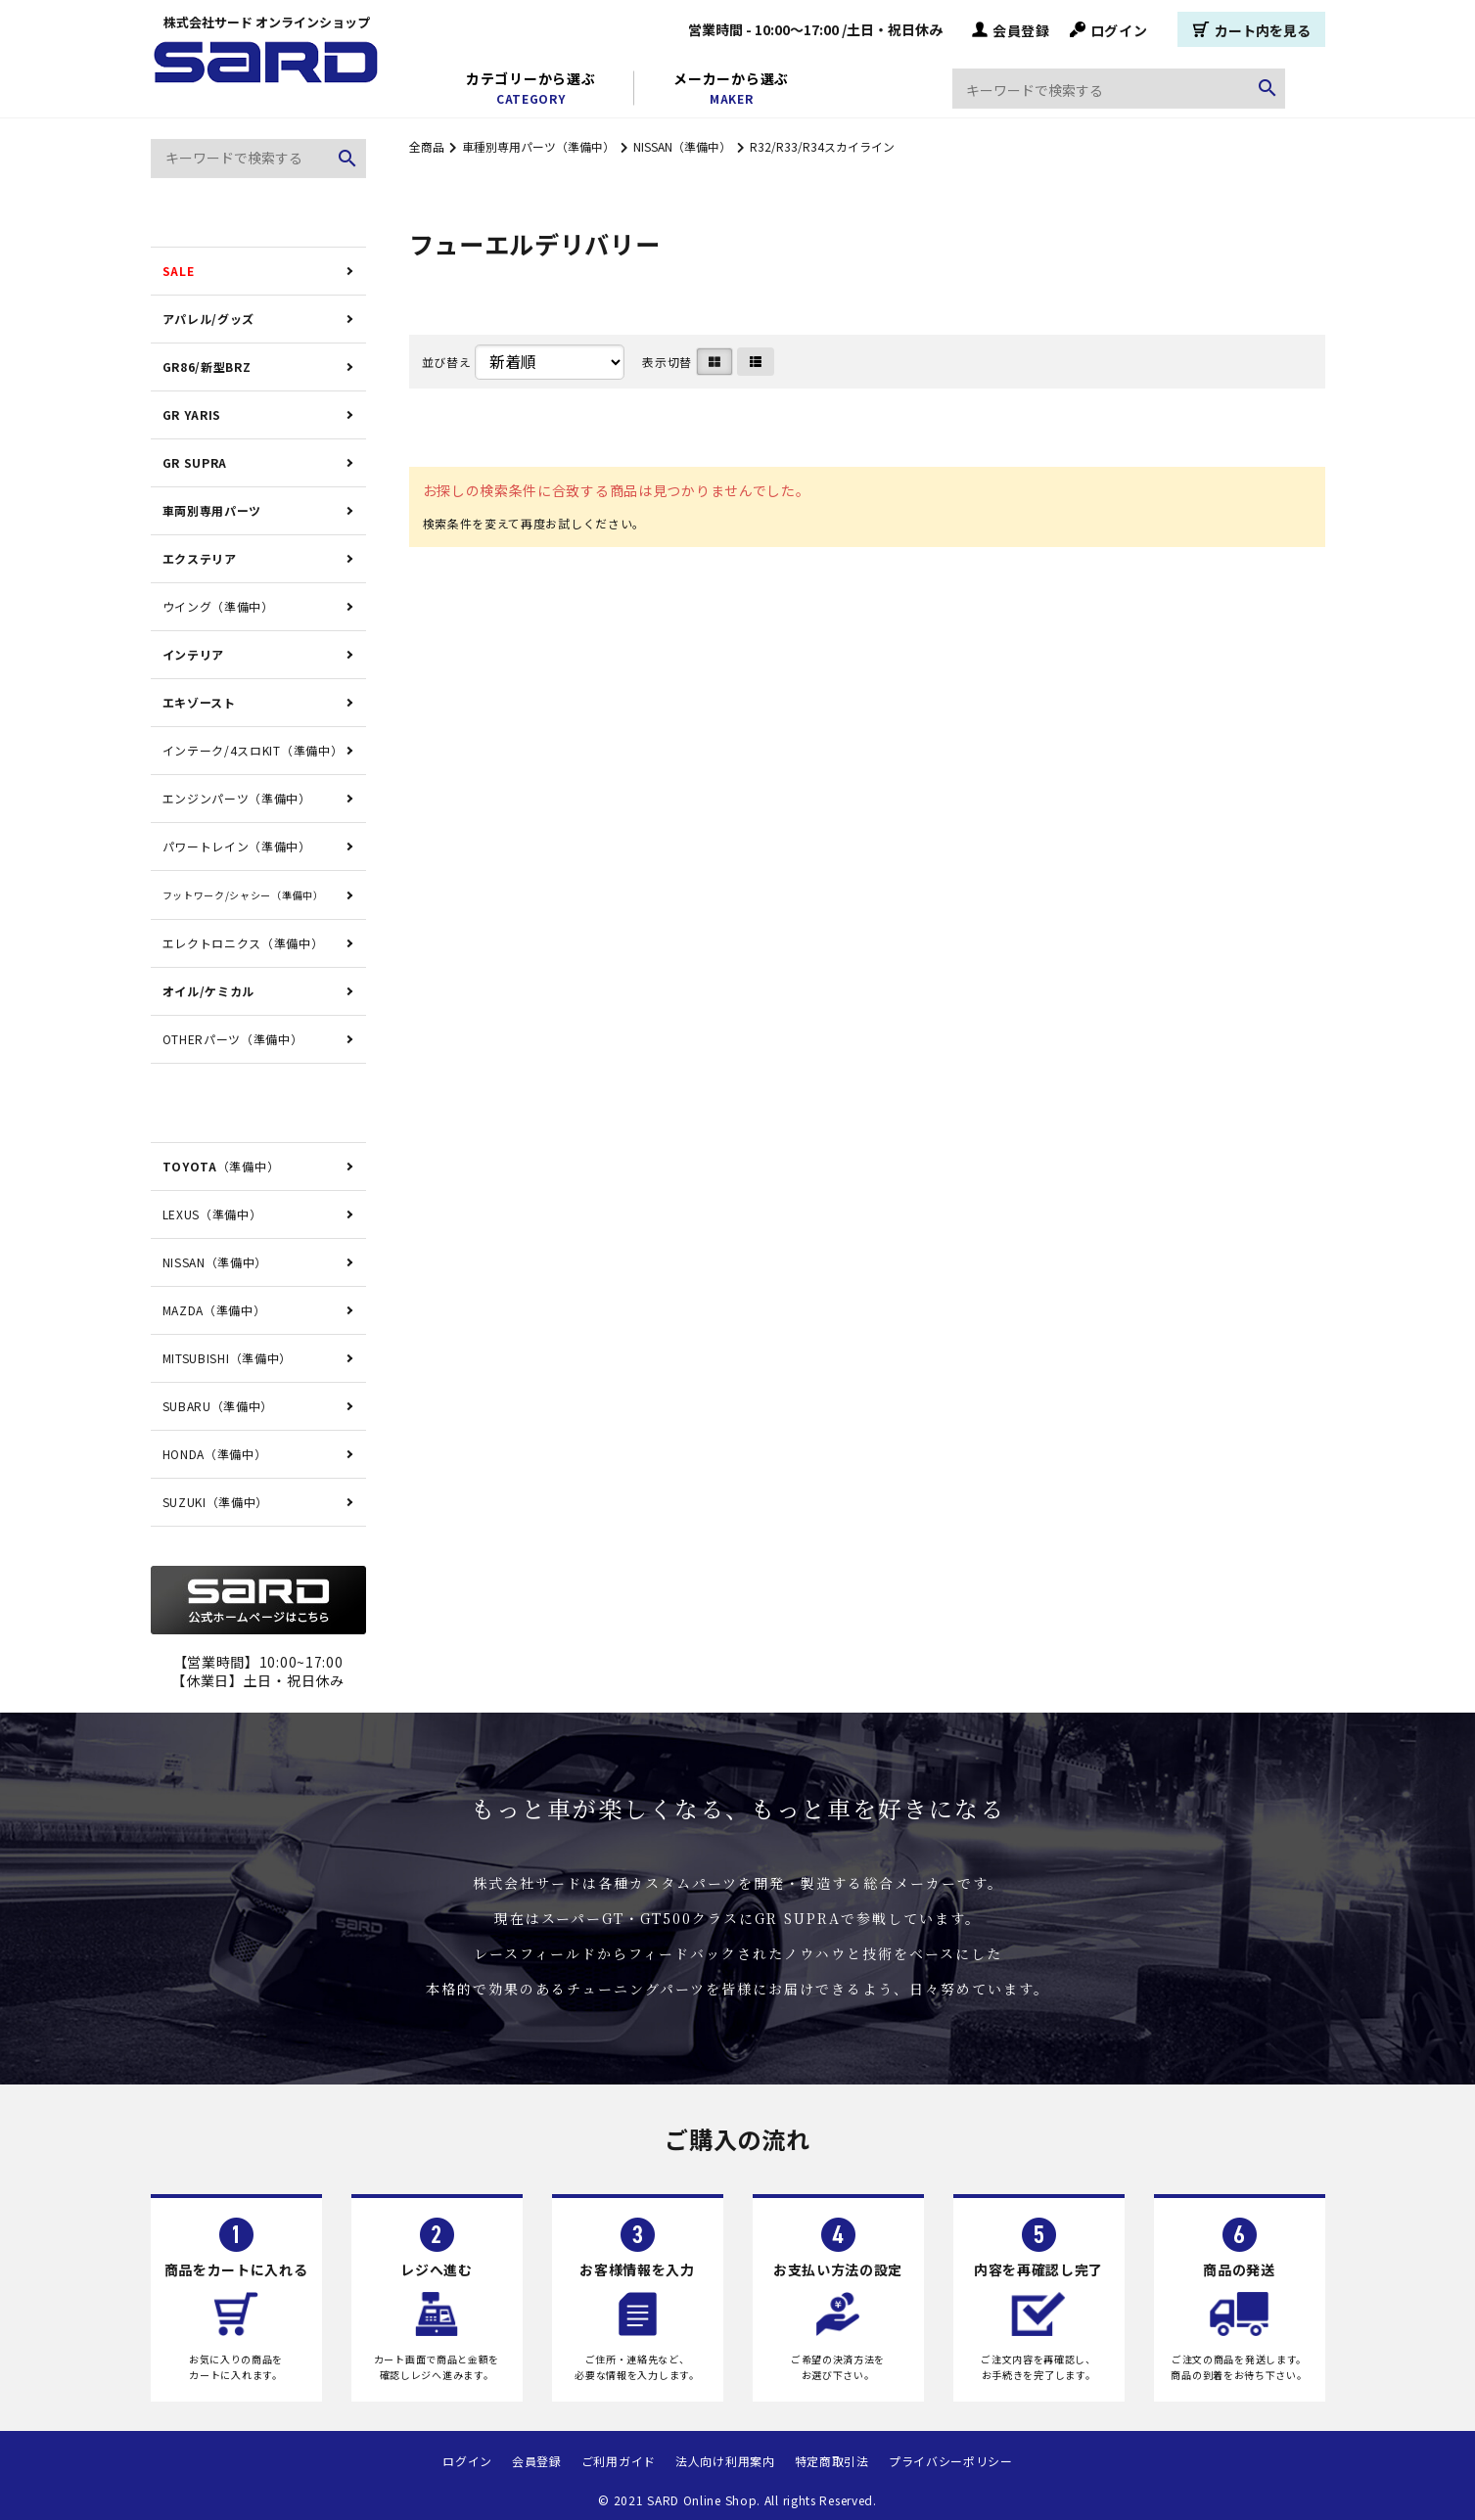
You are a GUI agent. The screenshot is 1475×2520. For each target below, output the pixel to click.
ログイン (1109, 29)
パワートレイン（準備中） (236, 846)
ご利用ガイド (618, 2460)
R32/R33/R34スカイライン (822, 146)
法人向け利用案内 (725, 2460)
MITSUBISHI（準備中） (227, 1358)
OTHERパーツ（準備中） (232, 1039)
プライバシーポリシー (951, 2460)
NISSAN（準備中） (682, 146)
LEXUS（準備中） (212, 1214)
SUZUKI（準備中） (215, 1501)
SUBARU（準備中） (218, 1405)
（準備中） (221, 1166)
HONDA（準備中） (214, 1453)
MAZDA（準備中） (214, 1310)
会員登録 (1011, 29)
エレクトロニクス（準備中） (243, 943)
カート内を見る (1251, 29)
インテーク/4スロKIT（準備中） (253, 750)
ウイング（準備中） (218, 606)
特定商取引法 (832, 2460)
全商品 (426, 146)
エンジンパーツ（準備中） (236, 798)
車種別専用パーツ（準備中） (538, 146)
